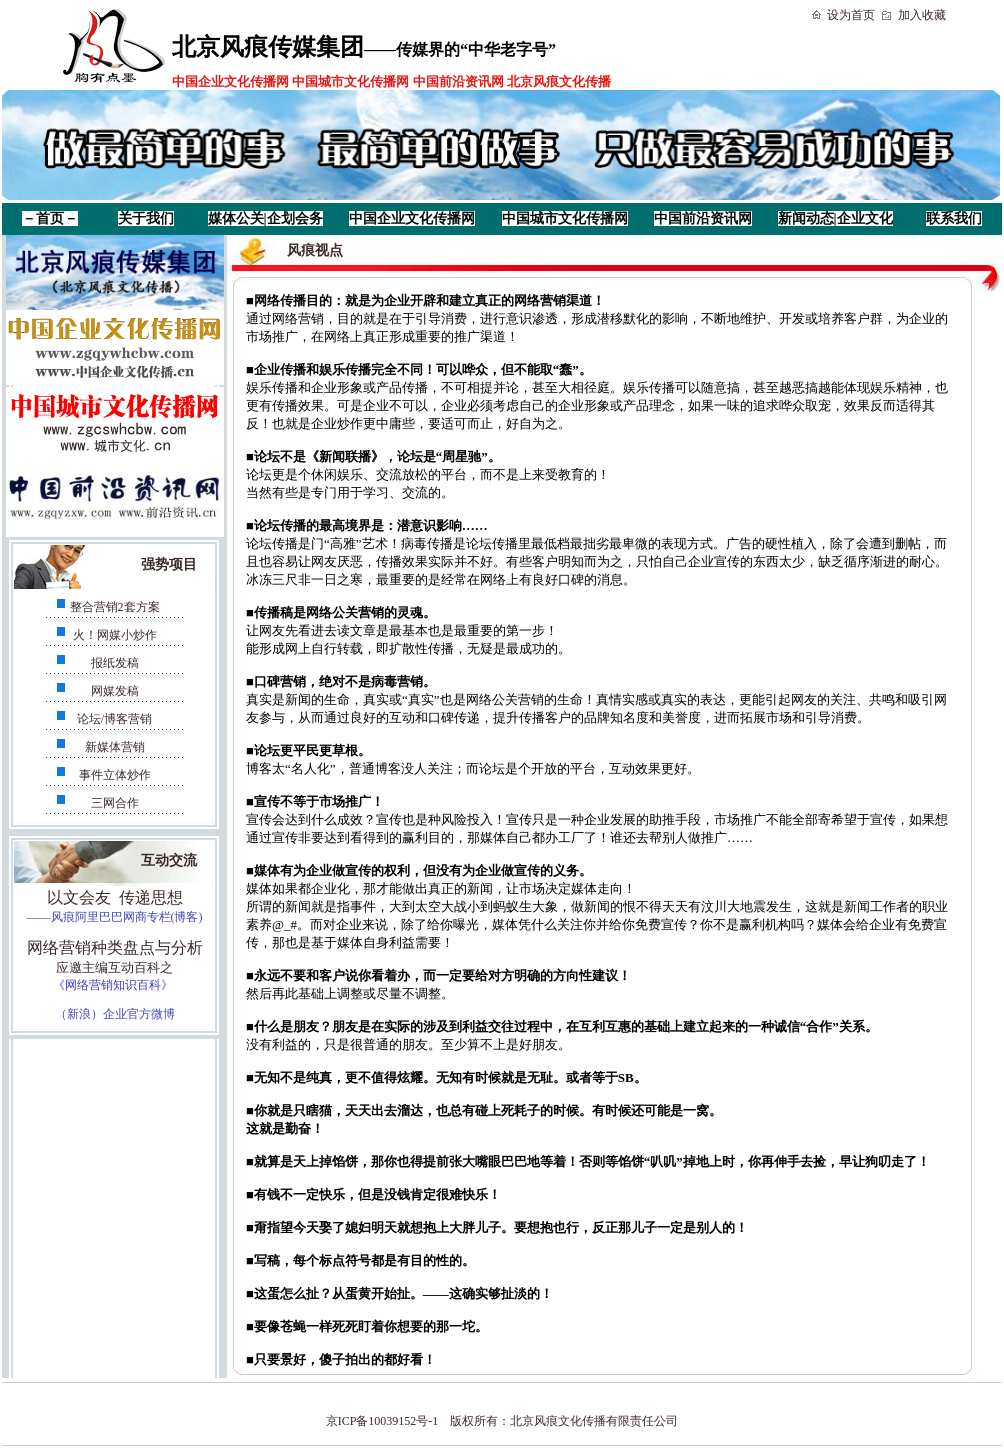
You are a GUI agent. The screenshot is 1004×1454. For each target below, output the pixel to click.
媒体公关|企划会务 (265, 218)
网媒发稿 (115, 691)
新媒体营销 (115, 747)
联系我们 (954, 218)
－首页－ (50, 218)
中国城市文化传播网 (565, 218)
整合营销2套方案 (115, 607)
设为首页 (851, 15)
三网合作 (115, 803)
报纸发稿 (115, 663)
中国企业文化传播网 (412, 218)
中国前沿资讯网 (703, 218)
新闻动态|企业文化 (835, 218)
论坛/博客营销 (114, 719)
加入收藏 (922, 15)
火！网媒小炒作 (115, 635)
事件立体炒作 (115, 775)
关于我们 (146, 218)
